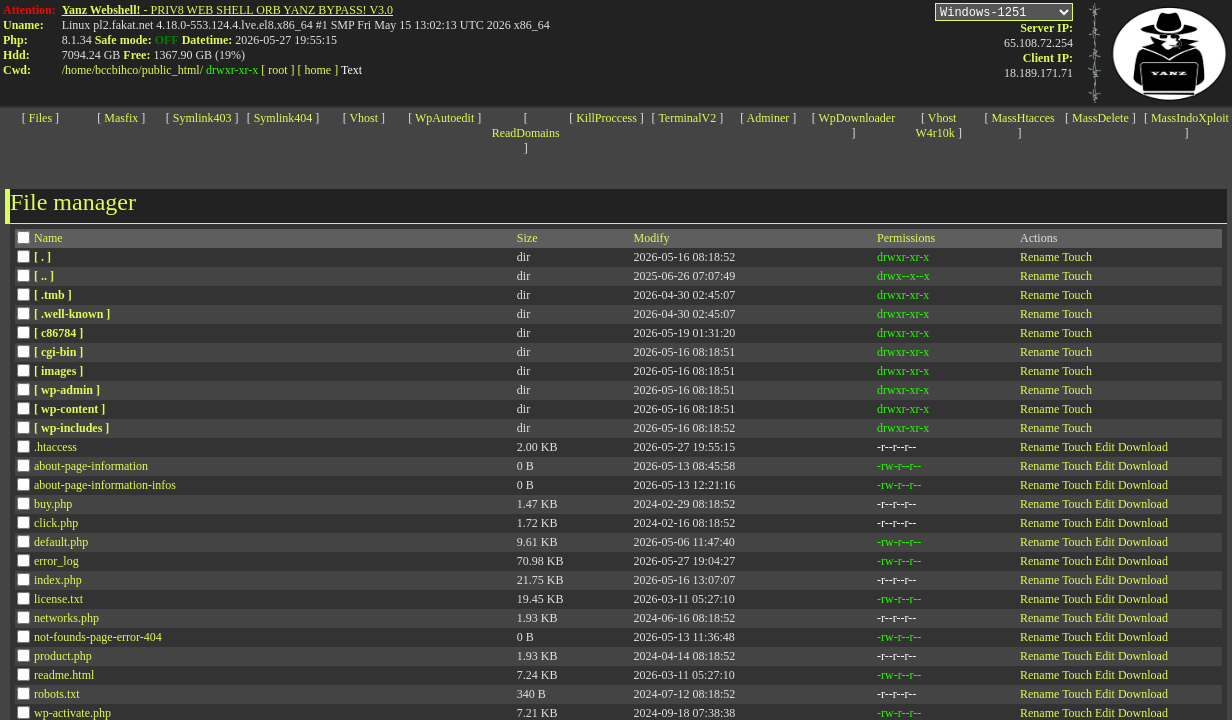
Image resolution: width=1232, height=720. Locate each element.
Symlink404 (283, 118)
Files (40, 118)
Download (1143, 447)
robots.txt (57, 694)
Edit (1105, 447)
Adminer (768, 118)
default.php (61, 542)
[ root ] (277, 70)
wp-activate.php (72, 713)
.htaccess (55, 447)
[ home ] (318, 70)
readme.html (64, 675)
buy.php (53, 504)
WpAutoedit (444, 118)
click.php (56, 523)
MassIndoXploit (1190, 118)
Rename (1039, 257)
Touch (1077, 257)
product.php (63, 656)
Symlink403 (202, 118)
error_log (56, 561)
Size (527, 238)
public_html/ (172, 70)
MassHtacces (1022, 118)
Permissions (906, 238)
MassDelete (1100, 118)
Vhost (363, 118)
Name (48, 238)
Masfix (121, 118)
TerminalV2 (687, 118)
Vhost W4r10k (936, 125)
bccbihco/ (118, 70)
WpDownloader (857, 118)
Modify (652, 238)
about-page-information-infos (105, 485)
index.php (58, 580)
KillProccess (606, 118)
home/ (80, 70)
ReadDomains (526, 133)
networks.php (66, 618)
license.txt (58, 599)
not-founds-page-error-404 (98, 637)
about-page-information (91, 466)
